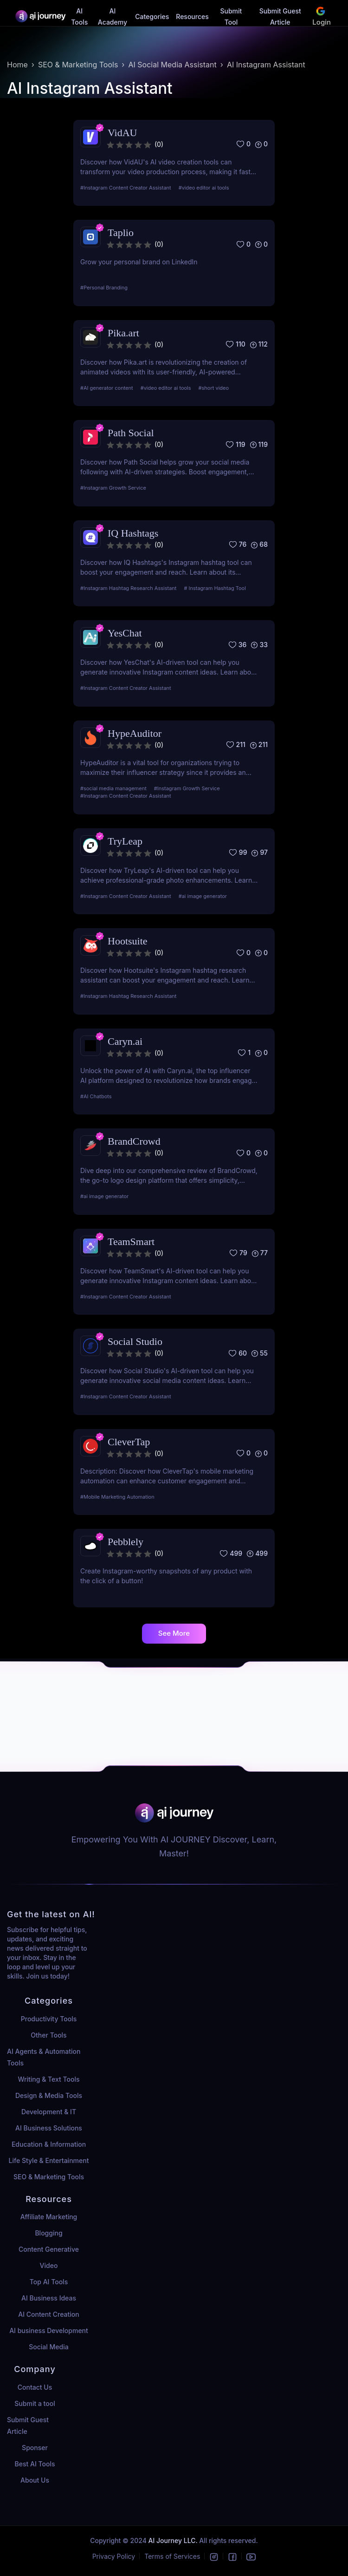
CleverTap (129, 1442)
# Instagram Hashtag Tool (214, 588)
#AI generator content (106, 388)
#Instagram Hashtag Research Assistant (128, 588)
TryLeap (125, 841)
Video (49, 2265)
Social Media (48, 2347)
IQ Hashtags (133, 533)
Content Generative (49, 2249)
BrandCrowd (134, 1141)
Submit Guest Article (28, 2425)
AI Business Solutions (48, 2128)
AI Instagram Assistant (266, 64)
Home (17, 64)
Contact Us (35, 2387)
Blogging (48, 2233)
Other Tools (48, 2035)
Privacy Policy (113, 2556)
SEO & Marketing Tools (78, 64)
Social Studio (135, 1341)
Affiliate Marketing (48, 2217)
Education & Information (49, 2144)
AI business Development (48, 2330)
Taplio (121, 232)
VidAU (122, 132)
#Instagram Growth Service (113, 488)
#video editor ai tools (204, 187)
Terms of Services (172, 2556)
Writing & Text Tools (48, 2079)
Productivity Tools (49, 2019)
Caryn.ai (125, 1041)
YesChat (125, 633)
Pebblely (125, 1541)
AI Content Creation (48, 2314)
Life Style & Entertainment (49, 2160)
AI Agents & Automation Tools (43, 2057)
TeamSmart (131, 1241)
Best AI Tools (35, 2464)
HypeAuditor (134, 733)
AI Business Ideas (48, 2298)
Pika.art (123, 333)
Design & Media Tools (48, 2095)
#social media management (113, 788)
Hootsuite (128, 941)
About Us (34, 2480)
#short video (214, 388)
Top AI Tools (49, 2282)
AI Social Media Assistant (172, 64)
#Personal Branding (104, 287)
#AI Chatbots (96, 1096)
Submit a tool (34, 2403)
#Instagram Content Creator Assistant (125, 187)
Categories (152, 16)
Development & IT (48, 2112)
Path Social (131, 433)
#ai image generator (203, 896)
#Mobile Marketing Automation (117, 1497)
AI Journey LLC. (174, 2540)
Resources (192, 16)
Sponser (35, 2447)
